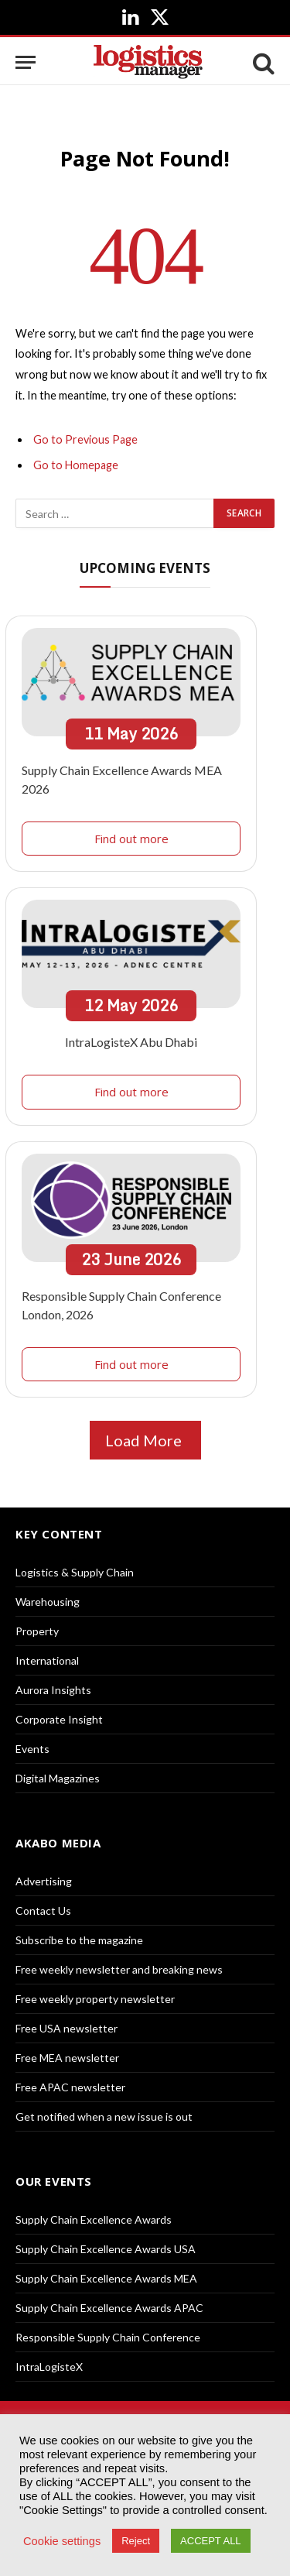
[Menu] (25, 62)
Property (37, 1631)
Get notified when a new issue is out (104, 2116)
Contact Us (43, 1910)
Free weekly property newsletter (95, 1998)
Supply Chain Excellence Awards (93, 2219)
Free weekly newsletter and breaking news (119, 1969)
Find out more (131, 838)
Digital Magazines (57, 1778)
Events (32, 1748)
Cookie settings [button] (62, 2541)
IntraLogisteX (49, 2366)
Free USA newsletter (66, 2028)
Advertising (43, 1881)
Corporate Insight (59, 1719)
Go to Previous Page (85, 439)
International (47, 1660)
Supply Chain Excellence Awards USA (105, 2248)
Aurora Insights (53, 1689)
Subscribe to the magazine (79, 1940)
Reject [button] (135, 2541)
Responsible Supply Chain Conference (107, 2337)
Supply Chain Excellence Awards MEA (106, 2278)
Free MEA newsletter (67, 2057)
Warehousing (47, 1601)
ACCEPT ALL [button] (210, 2541)
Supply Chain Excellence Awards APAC (109, 2307)
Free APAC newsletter (70, 2087)
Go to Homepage (75, 465)
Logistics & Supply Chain (74, 1572)
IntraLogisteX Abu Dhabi (131, 1041)
